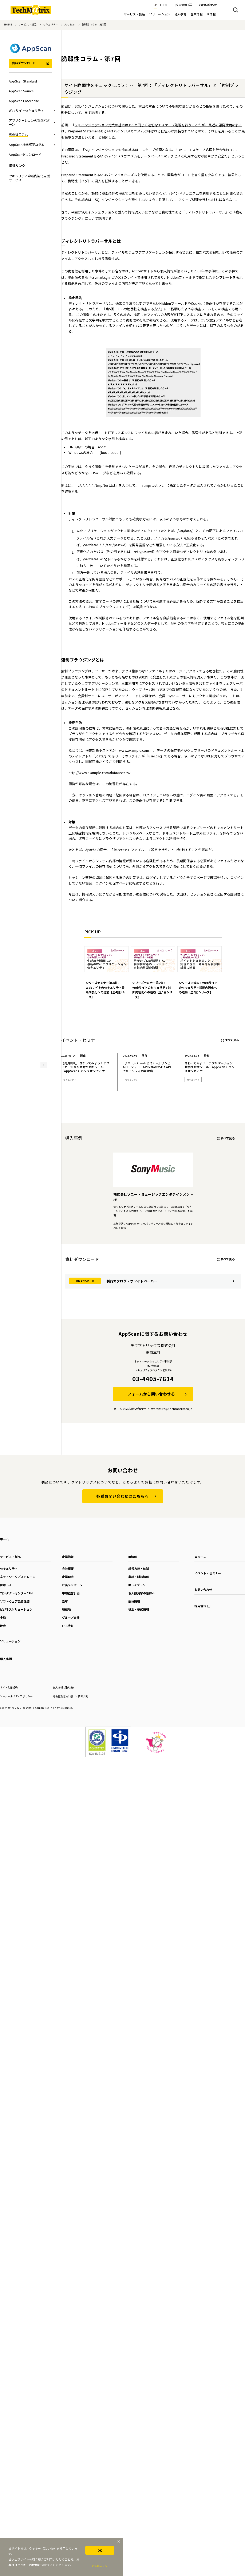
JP (155, 5)
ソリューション (10, 1634)
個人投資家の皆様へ (141, 1586)
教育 (3, 1619)
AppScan (69, 24)
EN (165, 5)
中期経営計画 (71, 1586)
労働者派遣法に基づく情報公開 (70, 1689)
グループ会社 (70, 1611)
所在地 (66, 1603)
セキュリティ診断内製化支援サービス (29, 178)
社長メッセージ (72, 1578)
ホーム (4, 1532)
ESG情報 (68, 1619)
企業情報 (68, 1550)
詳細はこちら (99, 2565)
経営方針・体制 (138, 1562)
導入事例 (6, 1652)
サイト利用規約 (9, 1680)
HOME (8, 24)
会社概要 (68, 1562)
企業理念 (68, 1570)
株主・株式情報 (138, 1603)
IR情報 (132, 1550)
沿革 (65, 1595)
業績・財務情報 (138, 1570)
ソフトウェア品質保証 (14, 1595)
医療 (3, 1578)
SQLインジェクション (91, 106)
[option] (106, 969)
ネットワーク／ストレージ (17, 1570)
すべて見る (232, 1033)
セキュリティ (50, 24)
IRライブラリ (137, 1578)
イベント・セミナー (207, 1566)
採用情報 (181, 5)
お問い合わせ (203, 1583)
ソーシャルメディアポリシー (16, 1689)
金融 (3, 1611)
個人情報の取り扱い (64, 1680)
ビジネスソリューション (16, 1603)
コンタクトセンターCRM (16, 1586)
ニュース (200, 1550)
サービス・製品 (28, 24)
